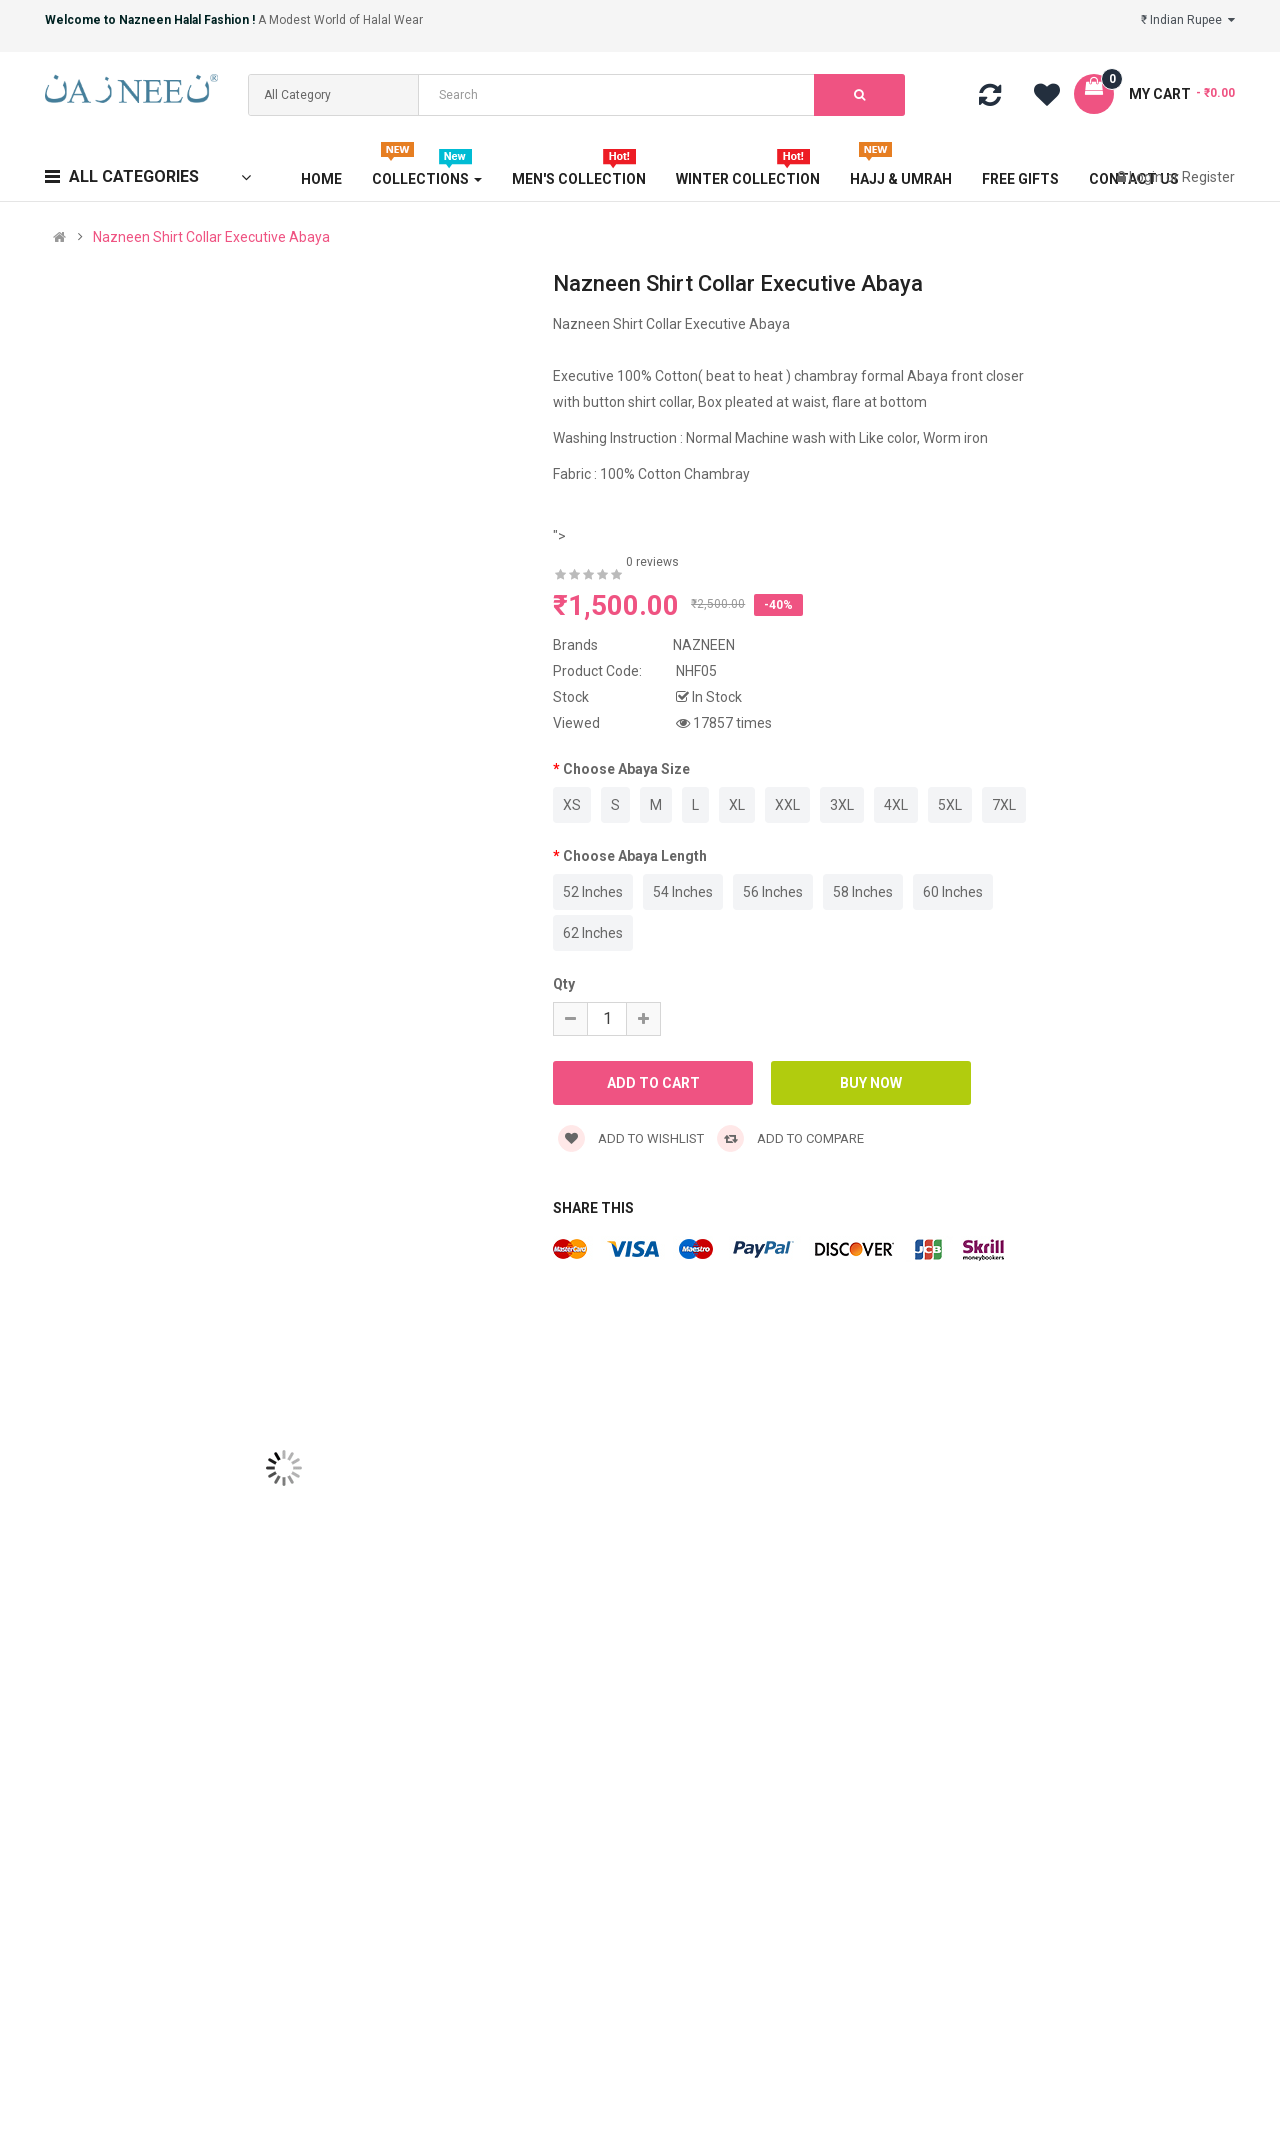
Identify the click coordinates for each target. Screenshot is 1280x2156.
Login (1147, 177)
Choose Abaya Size (626, 769)
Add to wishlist (631, 1138)
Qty (564, 984)
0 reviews (652, 562)
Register (1208, 177)
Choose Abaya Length (635, 856)
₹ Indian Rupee (1188, 20)
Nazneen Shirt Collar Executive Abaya (211, 237)
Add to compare (790, 1138)
